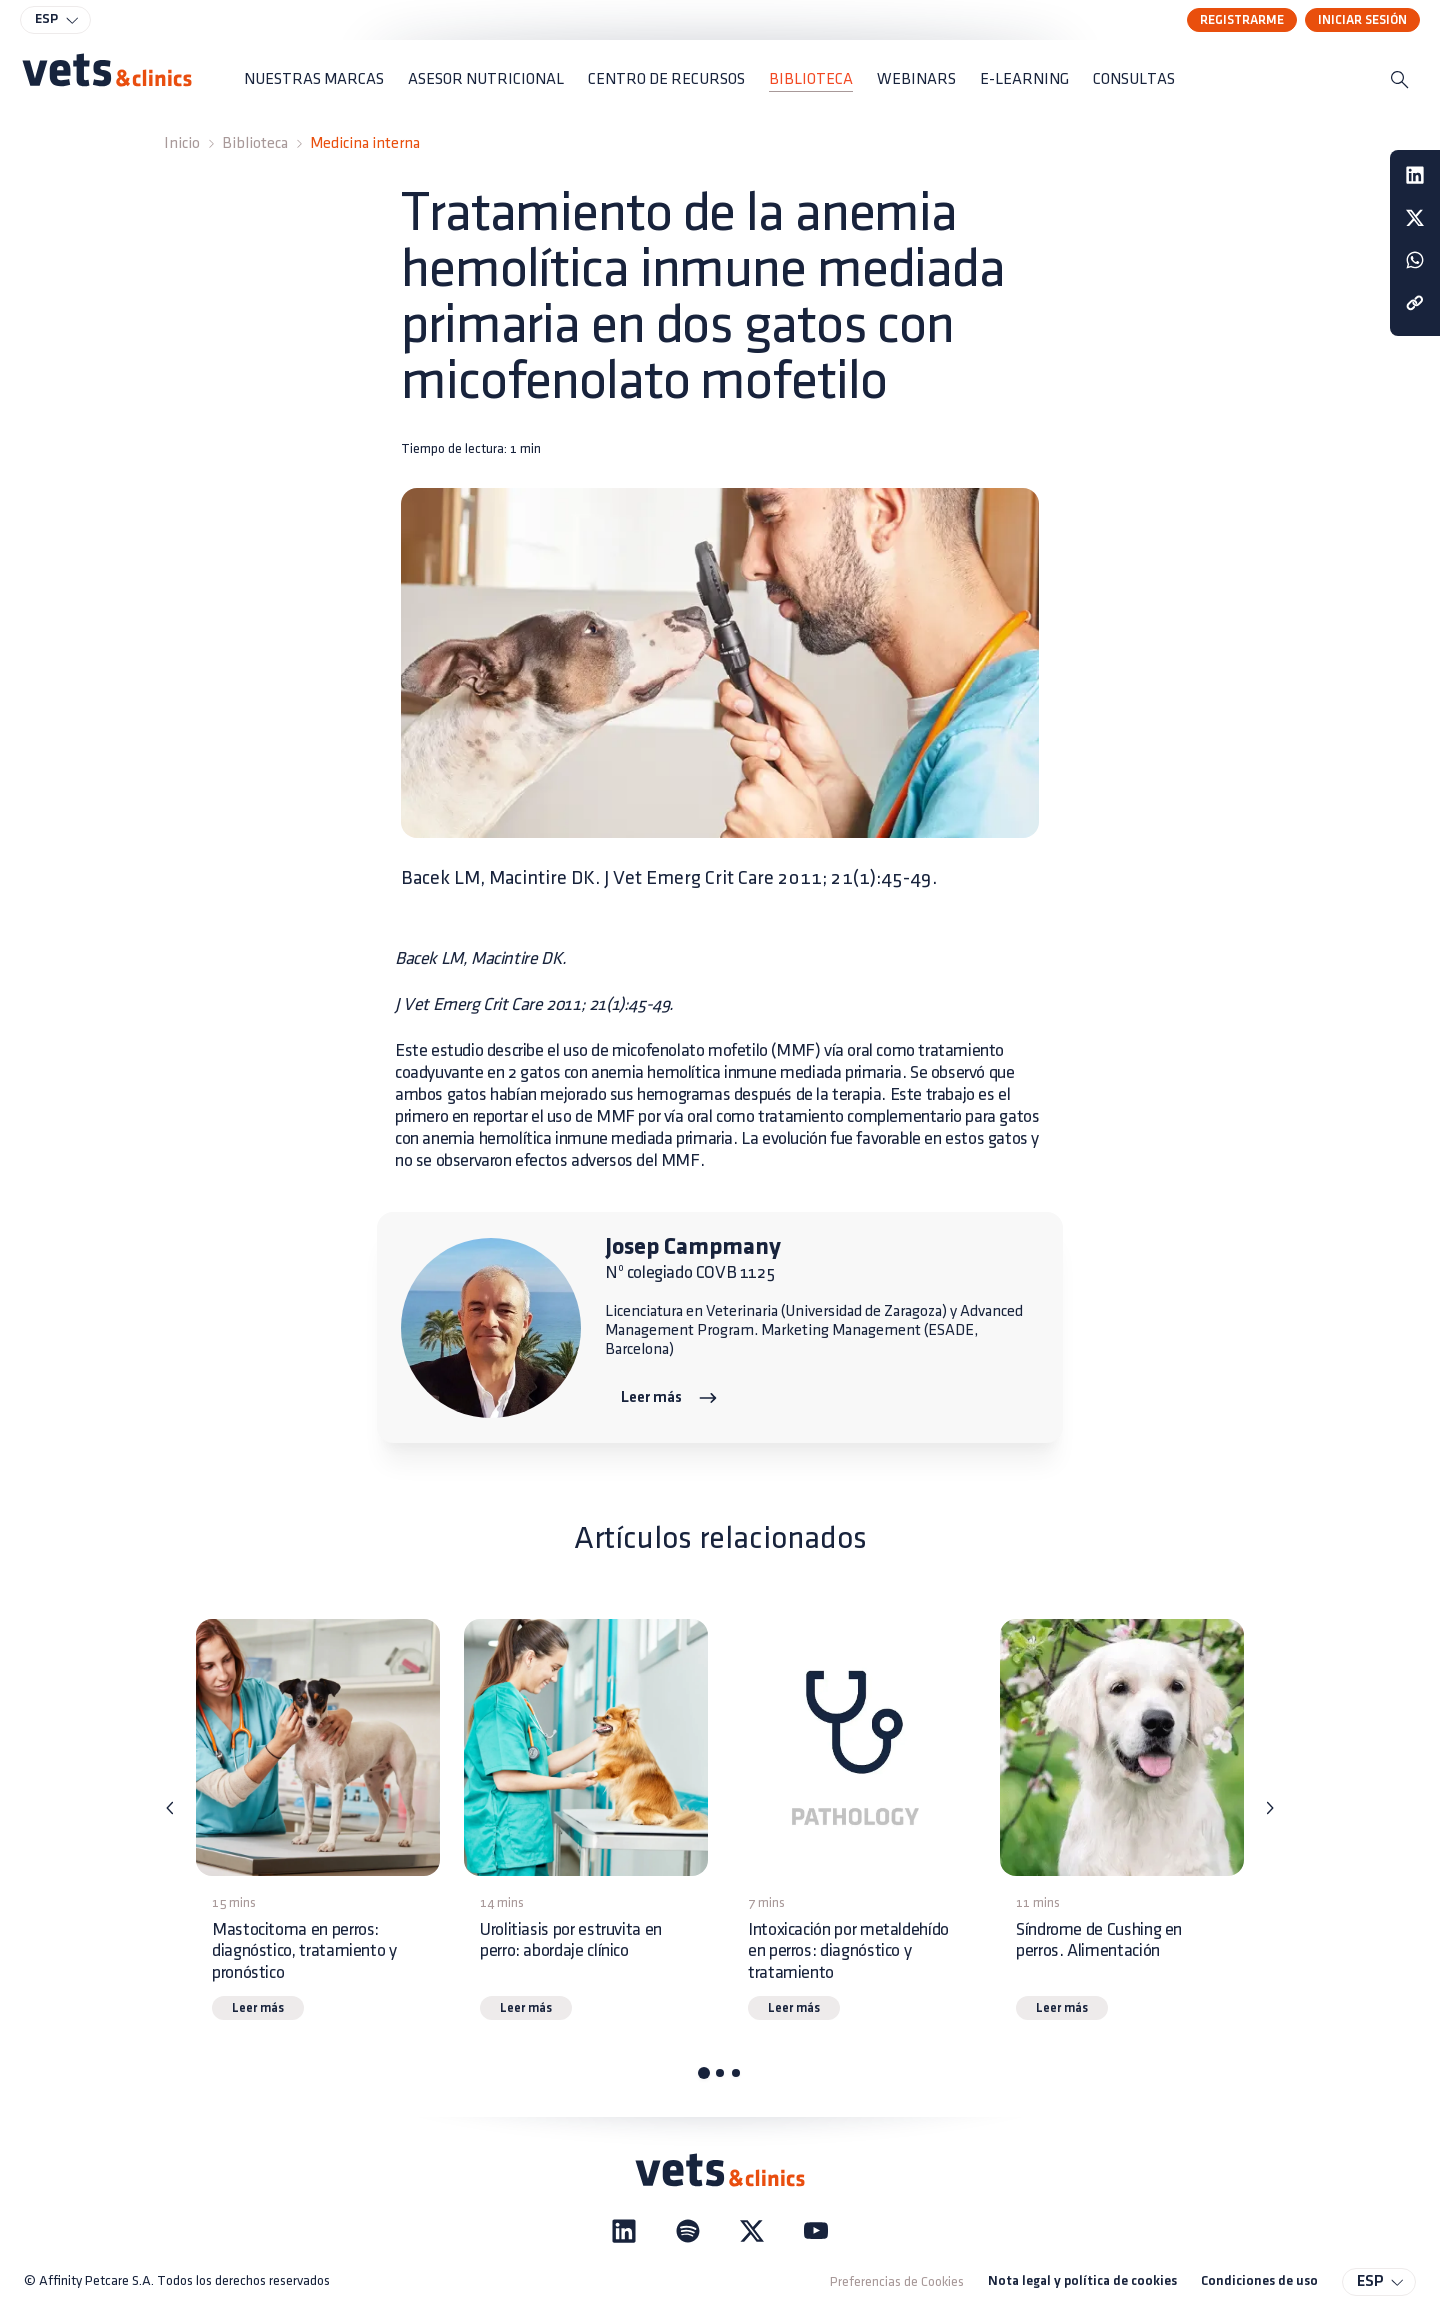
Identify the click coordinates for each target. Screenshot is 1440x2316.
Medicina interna (365, 143)
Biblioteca (255, 143)
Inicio (182, 143)
